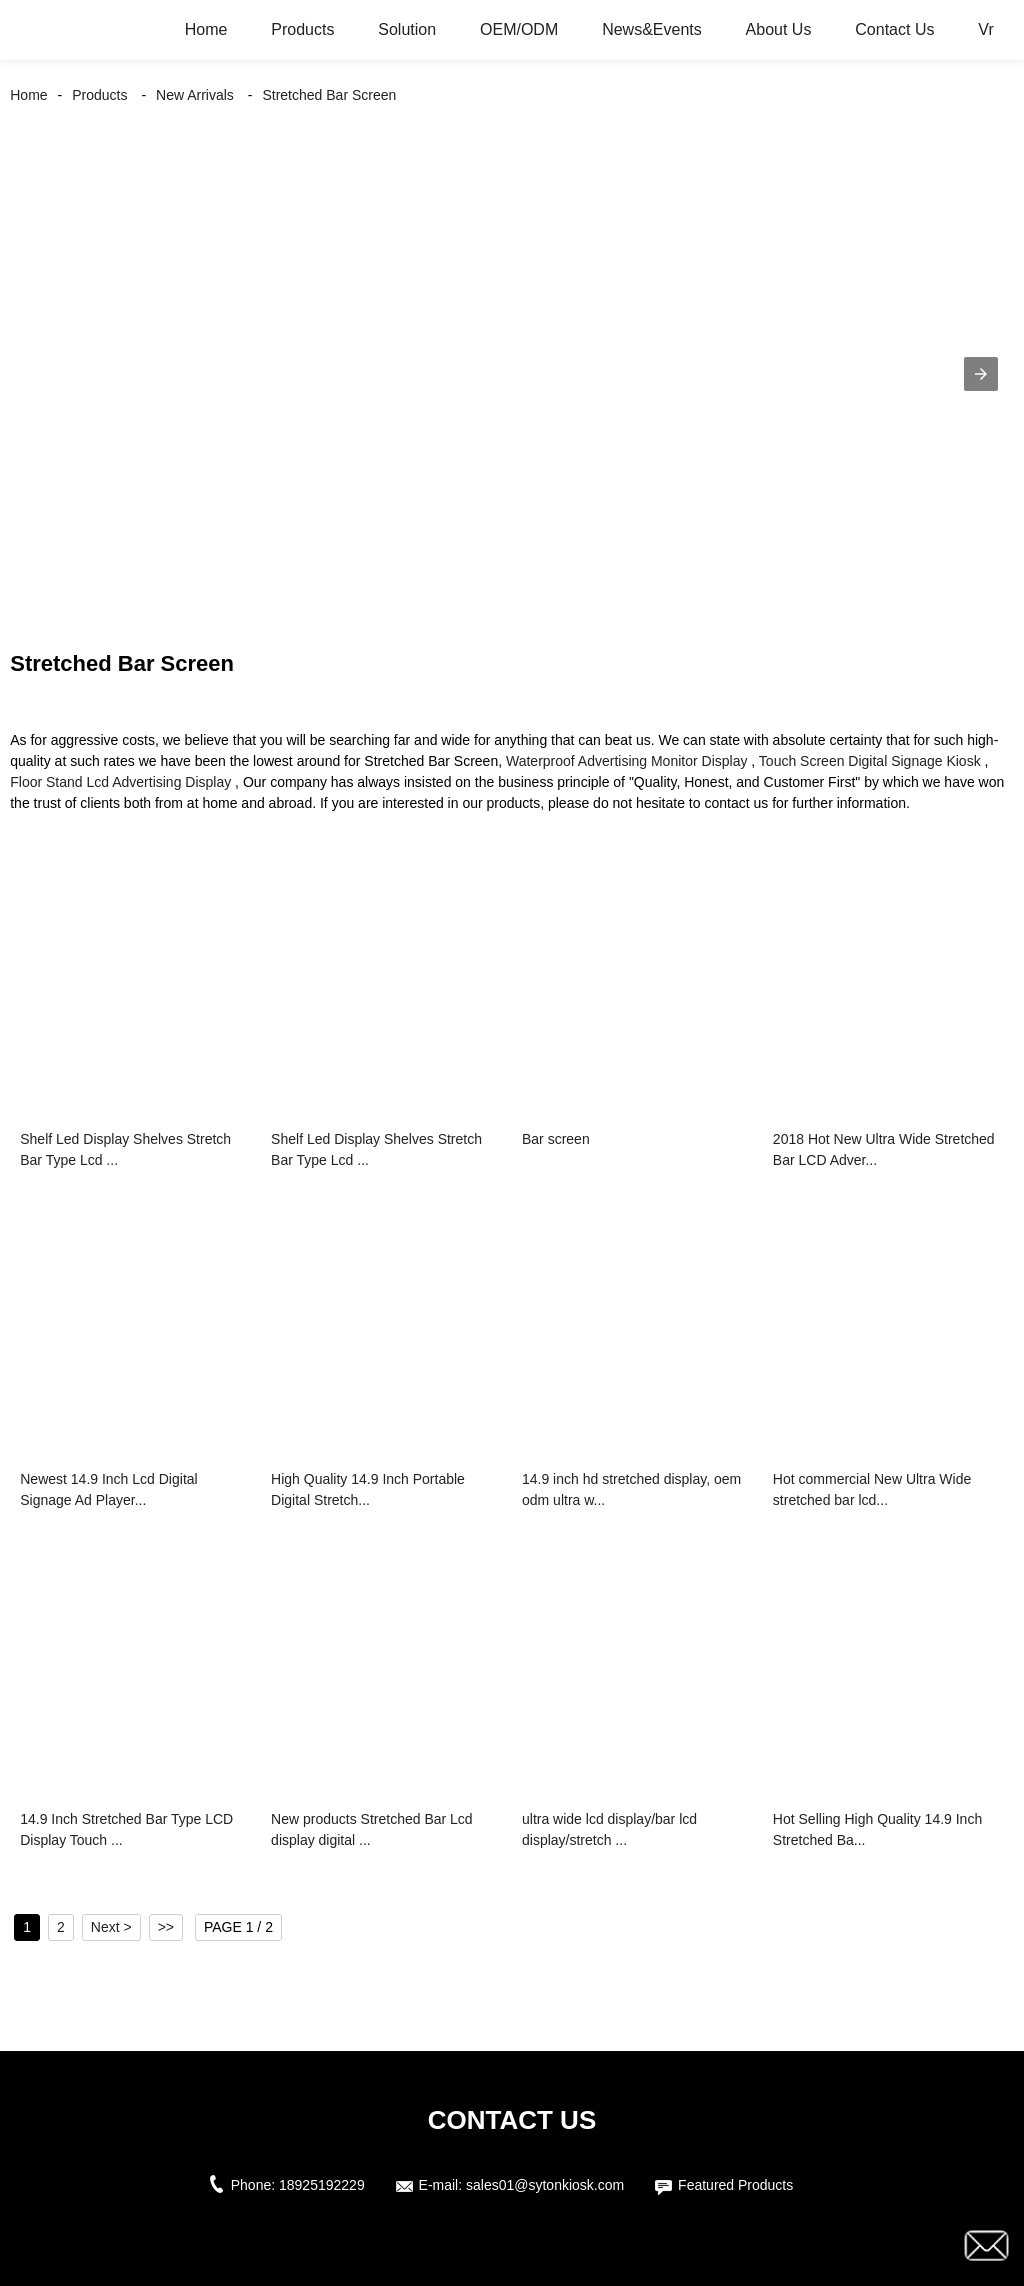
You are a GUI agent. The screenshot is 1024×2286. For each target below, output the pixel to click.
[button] (981, 374)
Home (206, 29)
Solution (407, 29)
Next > (111, 1927)
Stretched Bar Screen (329, 95)
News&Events (652, 29)
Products (302, 29)
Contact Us (894, 29)
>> (166, 1927)
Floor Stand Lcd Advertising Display (120, 782)
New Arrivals (195, 95)
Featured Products (735, 2185)
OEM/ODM (519, 29)
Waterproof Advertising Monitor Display (626, 761)
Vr (985, 29)
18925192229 (322, 2185)
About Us (779, 29)
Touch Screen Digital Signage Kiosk (870, 761)
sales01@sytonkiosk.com (545, 2185)
